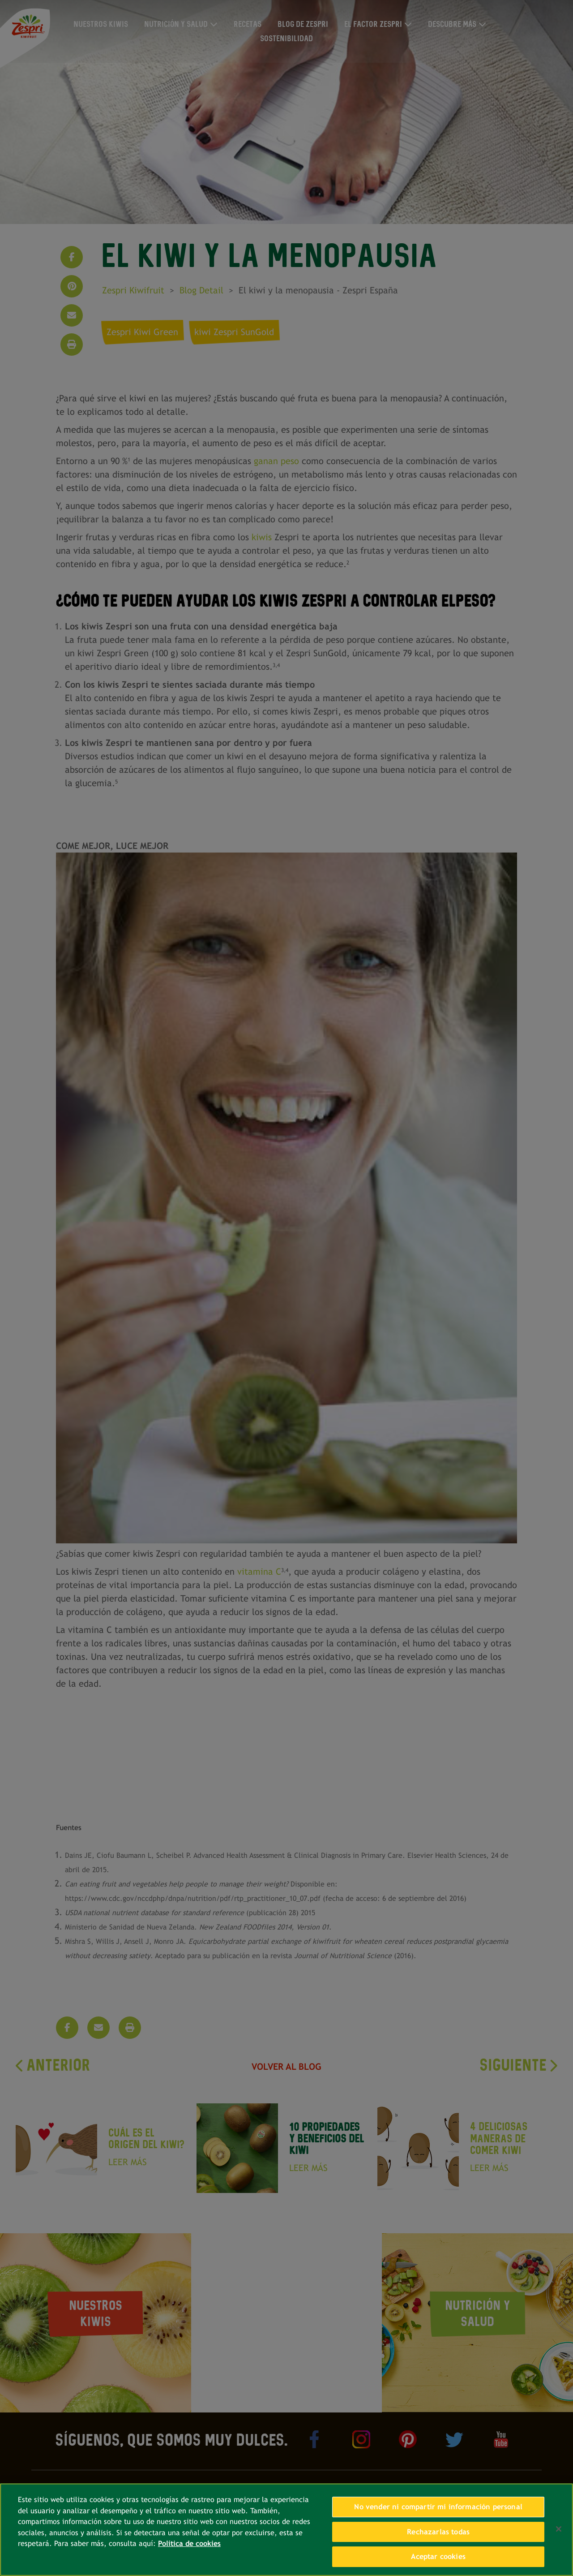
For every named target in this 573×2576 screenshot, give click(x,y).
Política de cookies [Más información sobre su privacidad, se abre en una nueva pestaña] (189, 2543)
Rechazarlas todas (438, 2532)
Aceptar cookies (438, 2556)
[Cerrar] (559, 2529)
